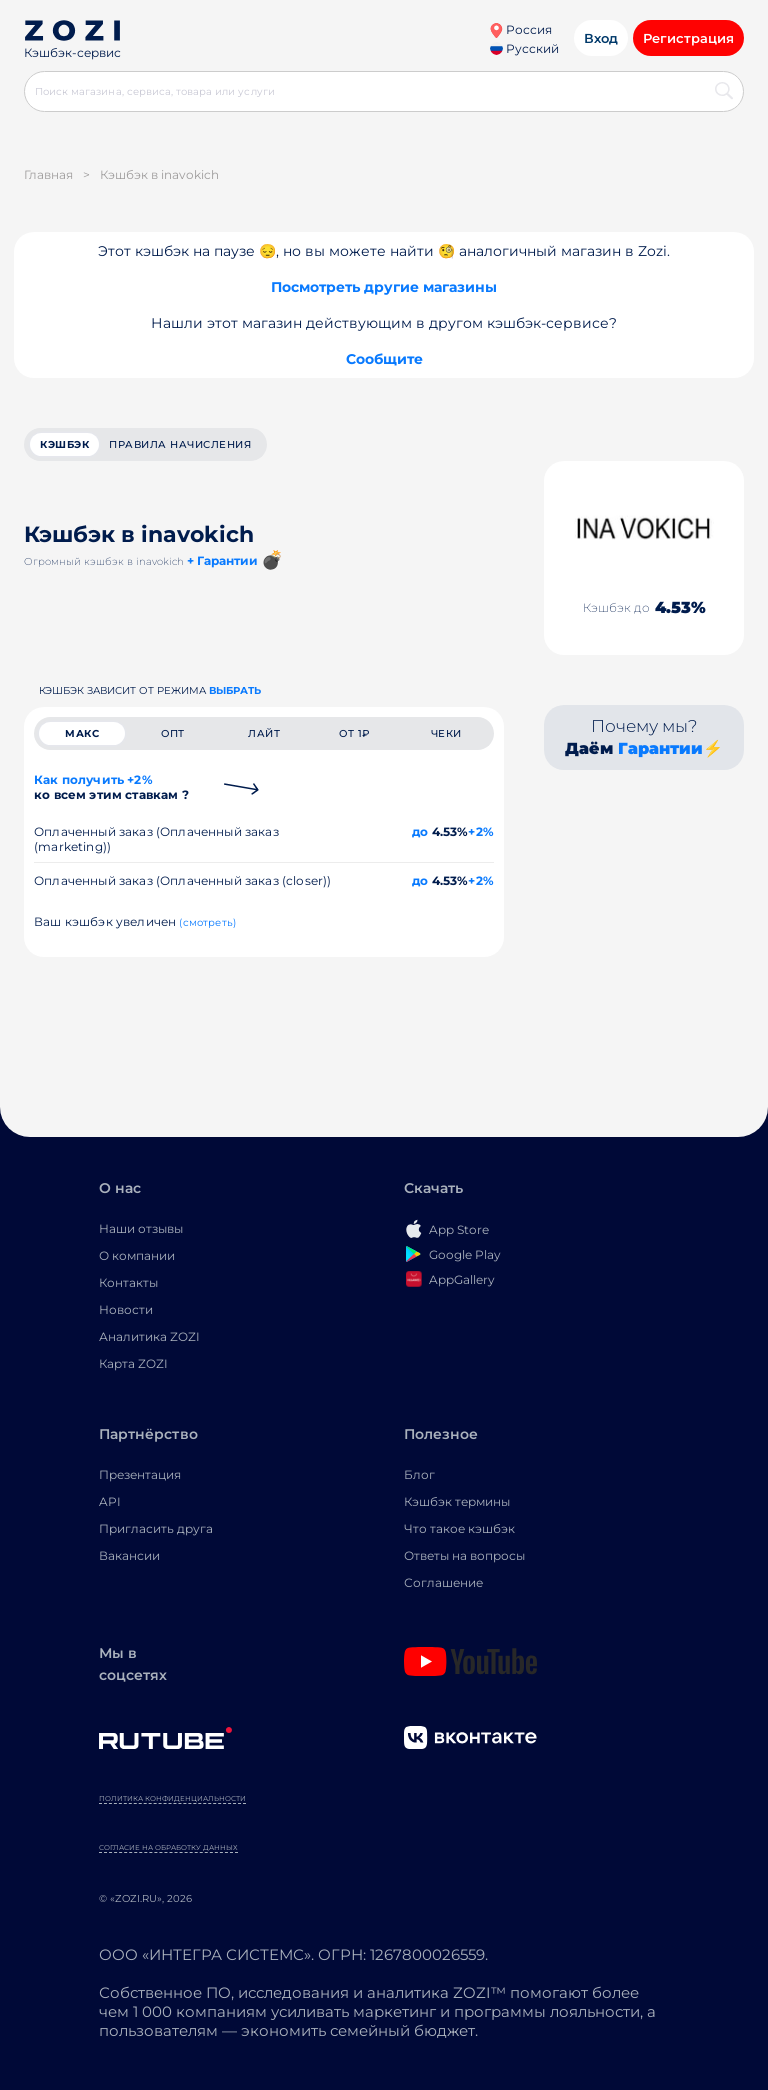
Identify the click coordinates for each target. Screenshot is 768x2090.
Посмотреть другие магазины (384, 287)
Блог (419, 1474)
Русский (524, 48)
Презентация (140, 1474)
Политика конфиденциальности (172, 1798)
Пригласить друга (156, 1528)
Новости (126, 1309)
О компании (137, 1255)
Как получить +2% (111, 787)
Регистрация (688, 38)
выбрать (235, 690)
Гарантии (660, 748)
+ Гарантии (222, 560)
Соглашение (443, 1582)
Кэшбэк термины (457, 1501)
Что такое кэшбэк (459, 1528)
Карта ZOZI (133, 1363)
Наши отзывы (141, 1228)
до (420, 831)
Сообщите (384, 359)
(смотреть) (207, 922)
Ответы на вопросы (464, 1555)
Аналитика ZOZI (149, 1336)
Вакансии (129, 1555)
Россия (520, 29)
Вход (601, 38)
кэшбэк (64, 444)
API (110, 1501)
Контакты (128, 1282)
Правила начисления (180, 444)
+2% (481, 831)
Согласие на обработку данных (168, 1847)
